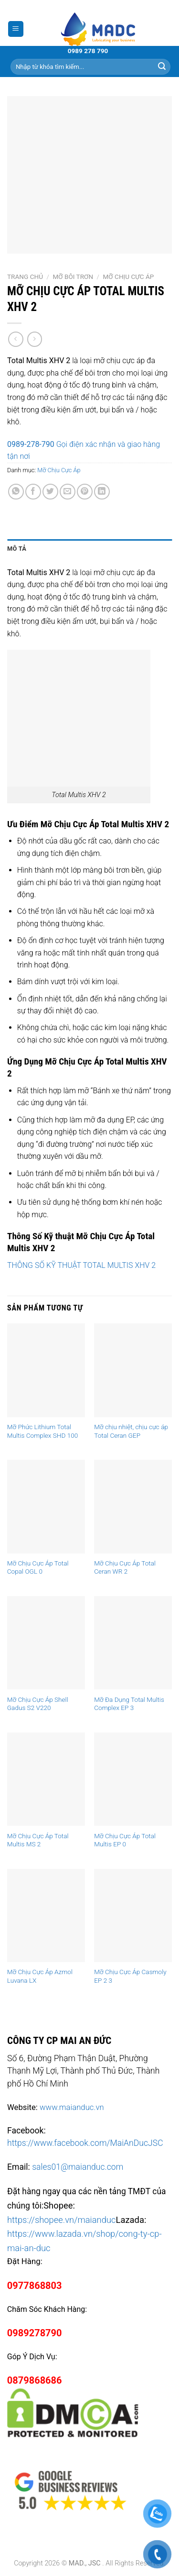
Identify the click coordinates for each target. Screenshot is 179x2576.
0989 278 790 (88, 51)
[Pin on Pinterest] (85, 492)
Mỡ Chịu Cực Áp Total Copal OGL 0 (38, 1567)
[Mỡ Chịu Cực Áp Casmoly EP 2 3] (133, 1915)
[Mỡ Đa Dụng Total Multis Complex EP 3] (133, 1642)
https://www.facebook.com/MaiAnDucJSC (85, 2143)
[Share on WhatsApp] (16, 492)
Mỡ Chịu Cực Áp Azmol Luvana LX (40, 1976)
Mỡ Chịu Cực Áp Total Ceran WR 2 (125, 1567)
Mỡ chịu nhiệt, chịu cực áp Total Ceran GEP (131, 1431)
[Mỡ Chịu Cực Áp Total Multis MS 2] (46, 1779)
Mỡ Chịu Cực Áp (128, 276)
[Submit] (162, 66)
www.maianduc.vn (72, 2107)
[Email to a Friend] (67, 492)
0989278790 (34, 2333)
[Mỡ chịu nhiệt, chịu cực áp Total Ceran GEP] (133, 1370)
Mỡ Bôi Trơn (73, 276)
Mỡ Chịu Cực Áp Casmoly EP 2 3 (130, 1976)
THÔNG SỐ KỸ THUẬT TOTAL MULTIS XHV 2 (81, 1265)
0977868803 (34, 2285)
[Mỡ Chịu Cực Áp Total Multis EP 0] (133, 1779)
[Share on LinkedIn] (102, 492)
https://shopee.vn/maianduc (61, 2220)
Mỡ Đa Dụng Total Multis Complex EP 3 (129, 1704)
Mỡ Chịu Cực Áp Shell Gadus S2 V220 (37, 1704)
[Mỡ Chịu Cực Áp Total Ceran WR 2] (133, 1506)
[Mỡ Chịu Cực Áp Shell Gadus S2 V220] (46, 1642)
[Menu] (16, 29)
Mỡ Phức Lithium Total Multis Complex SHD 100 (42, 1431)
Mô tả (16, 548)
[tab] (89, 548)
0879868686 (34, 2380)
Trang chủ (25, 276)
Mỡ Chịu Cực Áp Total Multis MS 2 (38, 1840)
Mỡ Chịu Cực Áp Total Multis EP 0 (125, 1840)
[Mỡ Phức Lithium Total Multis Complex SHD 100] (46, 1370)
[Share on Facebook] (33, 492)
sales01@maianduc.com (77, 2167)
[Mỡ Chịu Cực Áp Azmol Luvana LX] (46, 1915)
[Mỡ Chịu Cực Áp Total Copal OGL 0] (46, 1506)
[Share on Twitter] (50, 492)
